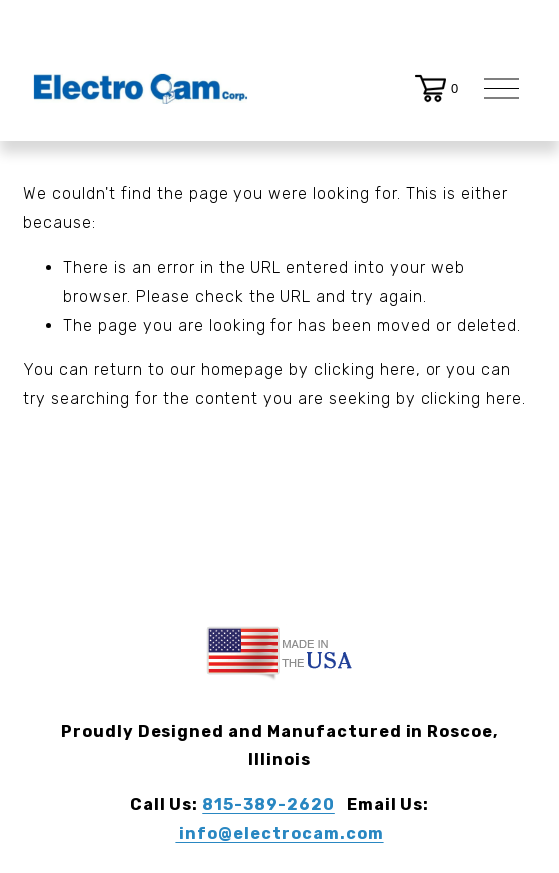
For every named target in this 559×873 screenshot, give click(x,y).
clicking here (364, 369)
